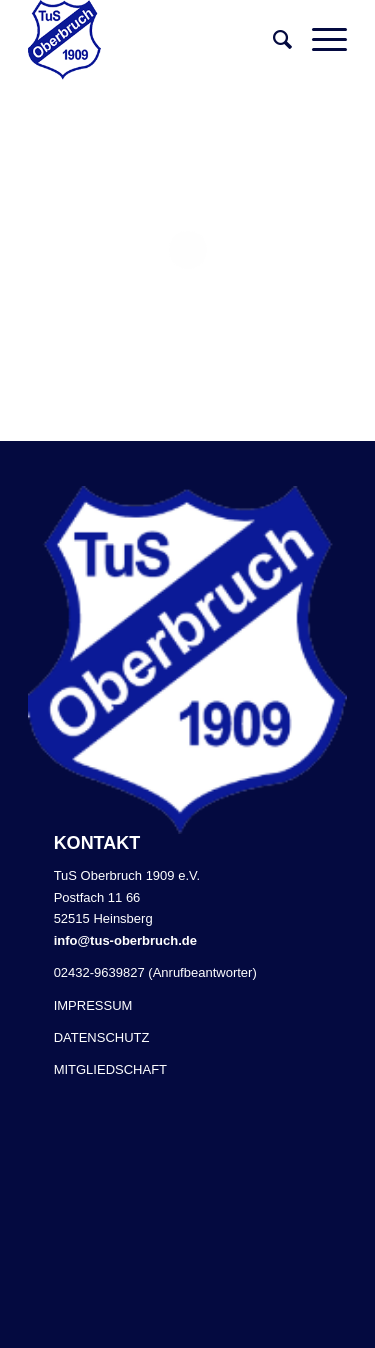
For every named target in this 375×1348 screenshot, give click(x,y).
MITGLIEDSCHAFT (110, 1069)
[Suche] (272, 40)
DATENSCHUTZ (102, 1037)
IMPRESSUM (93, 1005)
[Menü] (319, 40)
